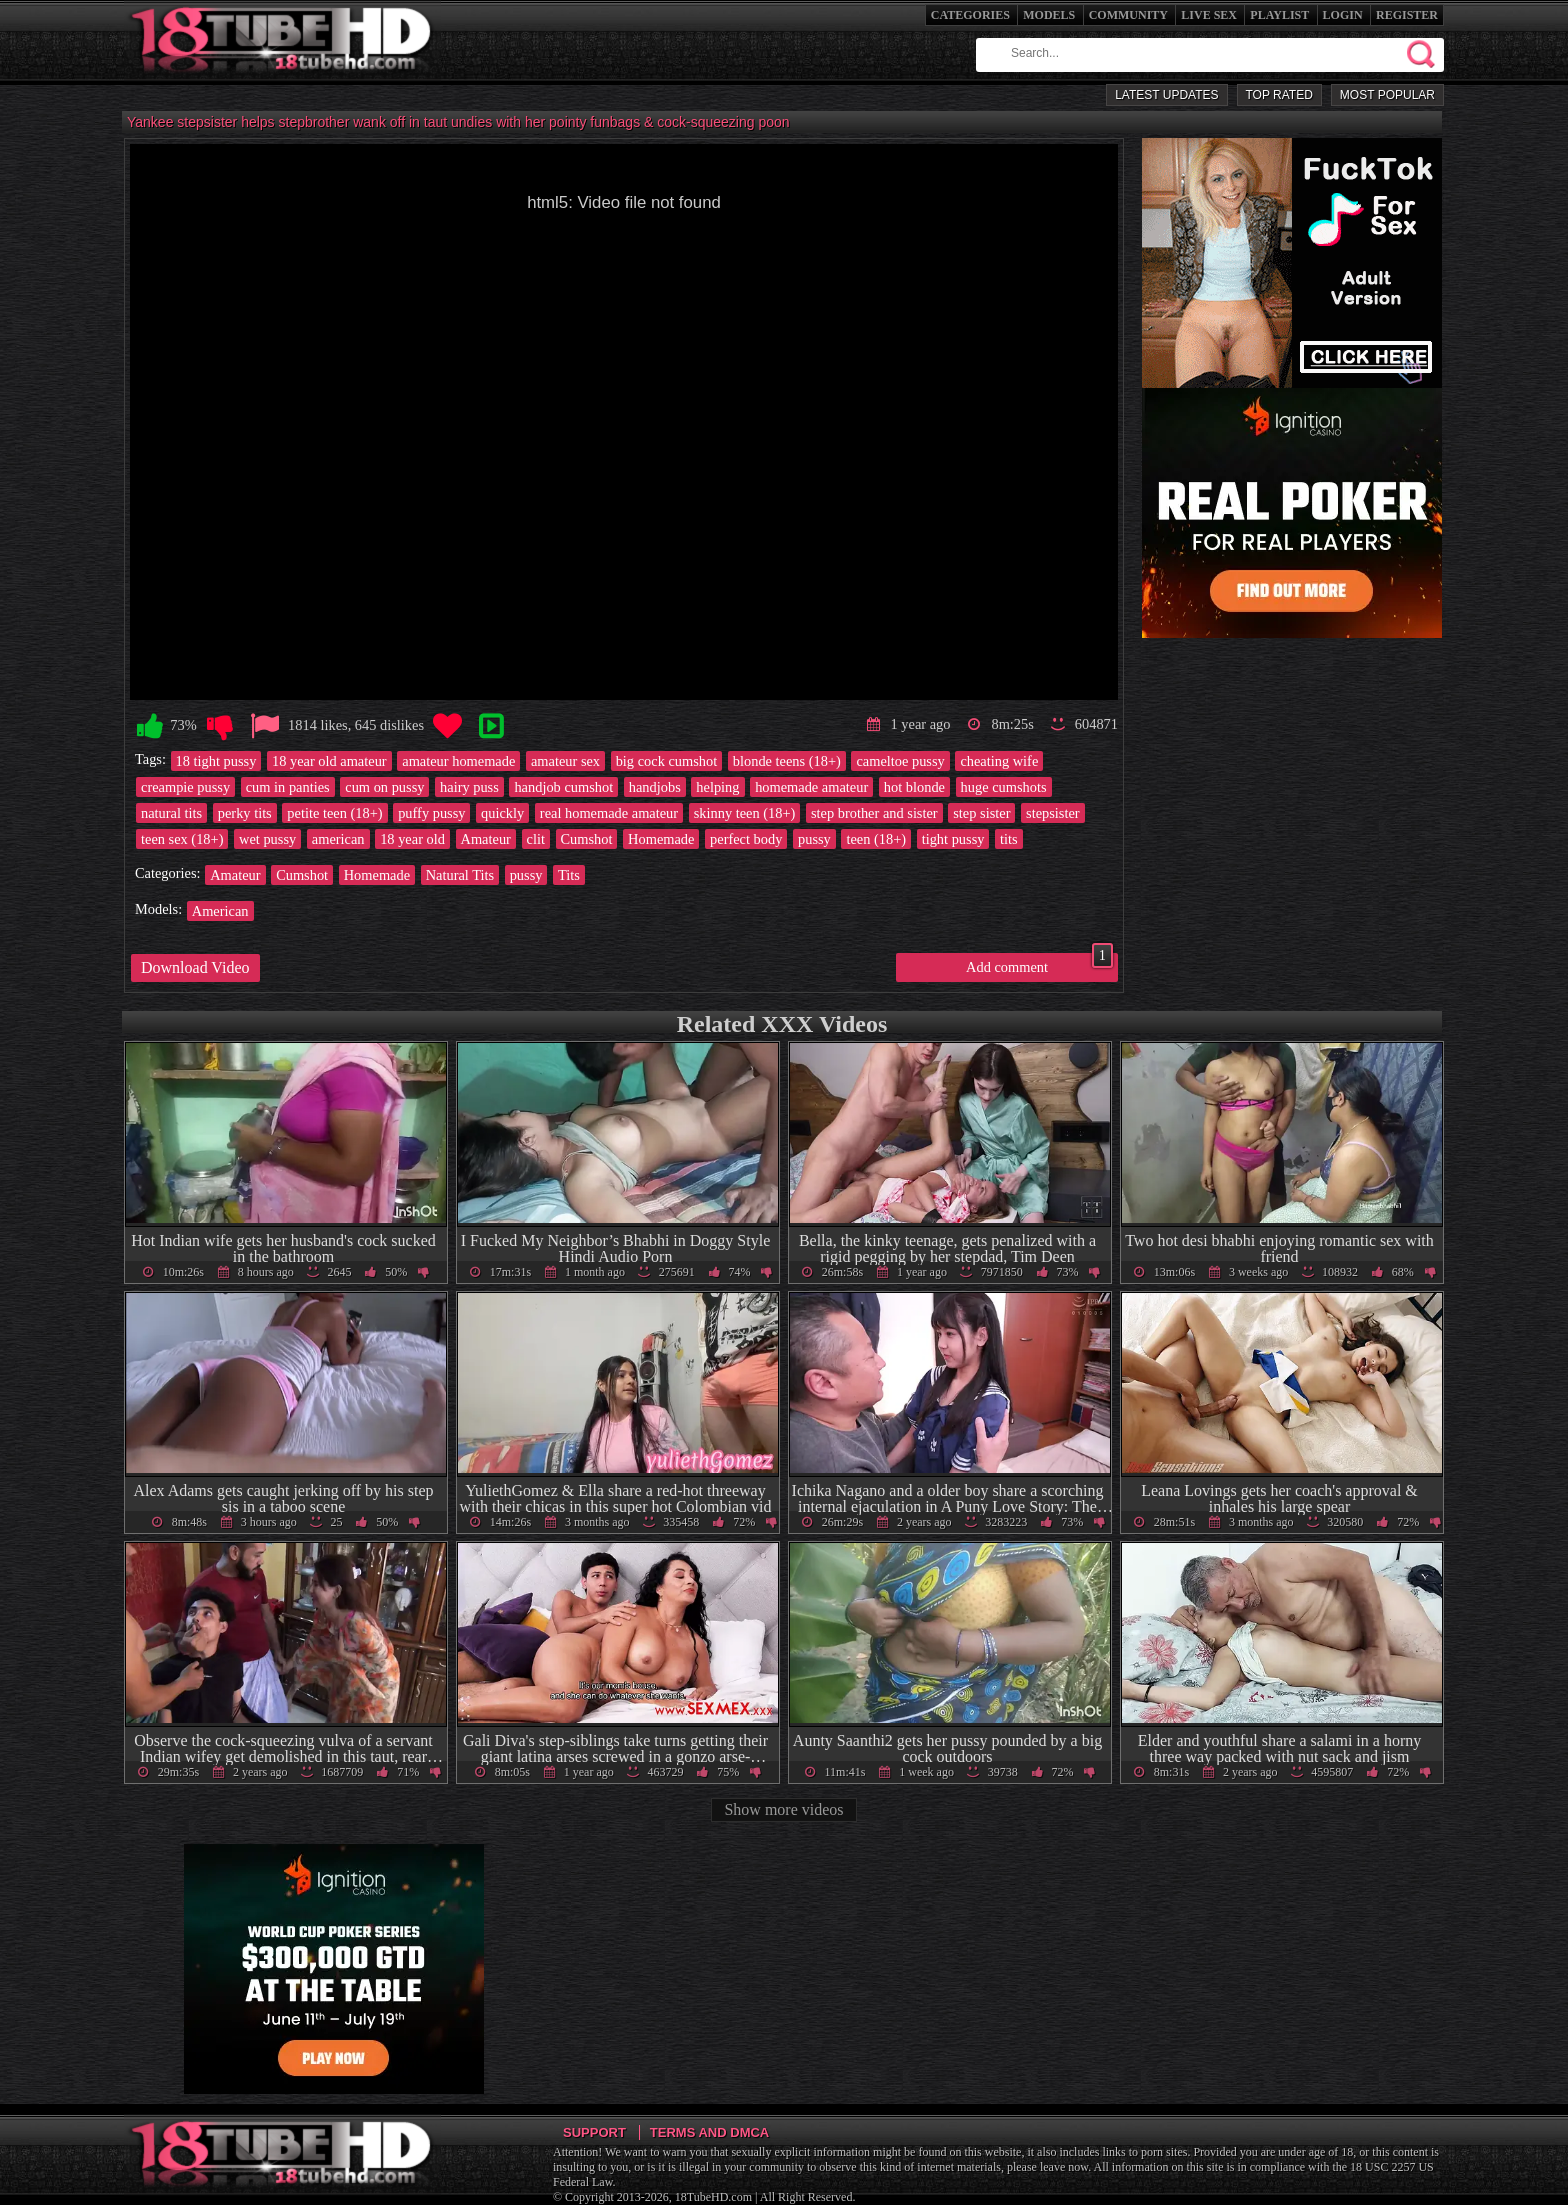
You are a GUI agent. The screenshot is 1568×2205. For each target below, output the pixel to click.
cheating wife (999, 761)
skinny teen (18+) (745, 813)
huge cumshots (1004, 787)
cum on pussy (384, 787)
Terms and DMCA (709, 2132)
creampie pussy (185, 787)
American (220, 911)
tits (1009, 839)
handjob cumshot (563, 787)
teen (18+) (876, 839)
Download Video (195, 967)
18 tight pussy (216, 761)
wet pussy (267, 839)
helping (717, 787)
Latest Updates (1166, 95)
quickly (502, 813)
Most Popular (1387, 95)
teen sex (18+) (182, 839)
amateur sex (565, 761)
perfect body (746, 839)
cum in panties (288, 787)
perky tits (245, 813)
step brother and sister (874, 813)
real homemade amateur (609, 813)
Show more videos (783, 1809)
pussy (814, 839)
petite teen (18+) (334, 813)
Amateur (486, 839)
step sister (981, 813)
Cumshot (587, 839)
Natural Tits (460, 875)
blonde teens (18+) (787, 761)
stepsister (1053, 813)
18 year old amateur (329, 761)
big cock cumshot (667, 761)
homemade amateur (811, 787)
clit (536, 839)
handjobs (655, 787)
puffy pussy (431, 813)
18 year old (412, 839)
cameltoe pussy (900, 761)
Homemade (661, 839)
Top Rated (1279, 95)
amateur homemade (458, 761)
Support (594, 2132)
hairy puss (469, 787)
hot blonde (914, 787)
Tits (569, 875)
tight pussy (953, 839)
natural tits (171, 813)
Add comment (1039, 964)
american (338, 839)
